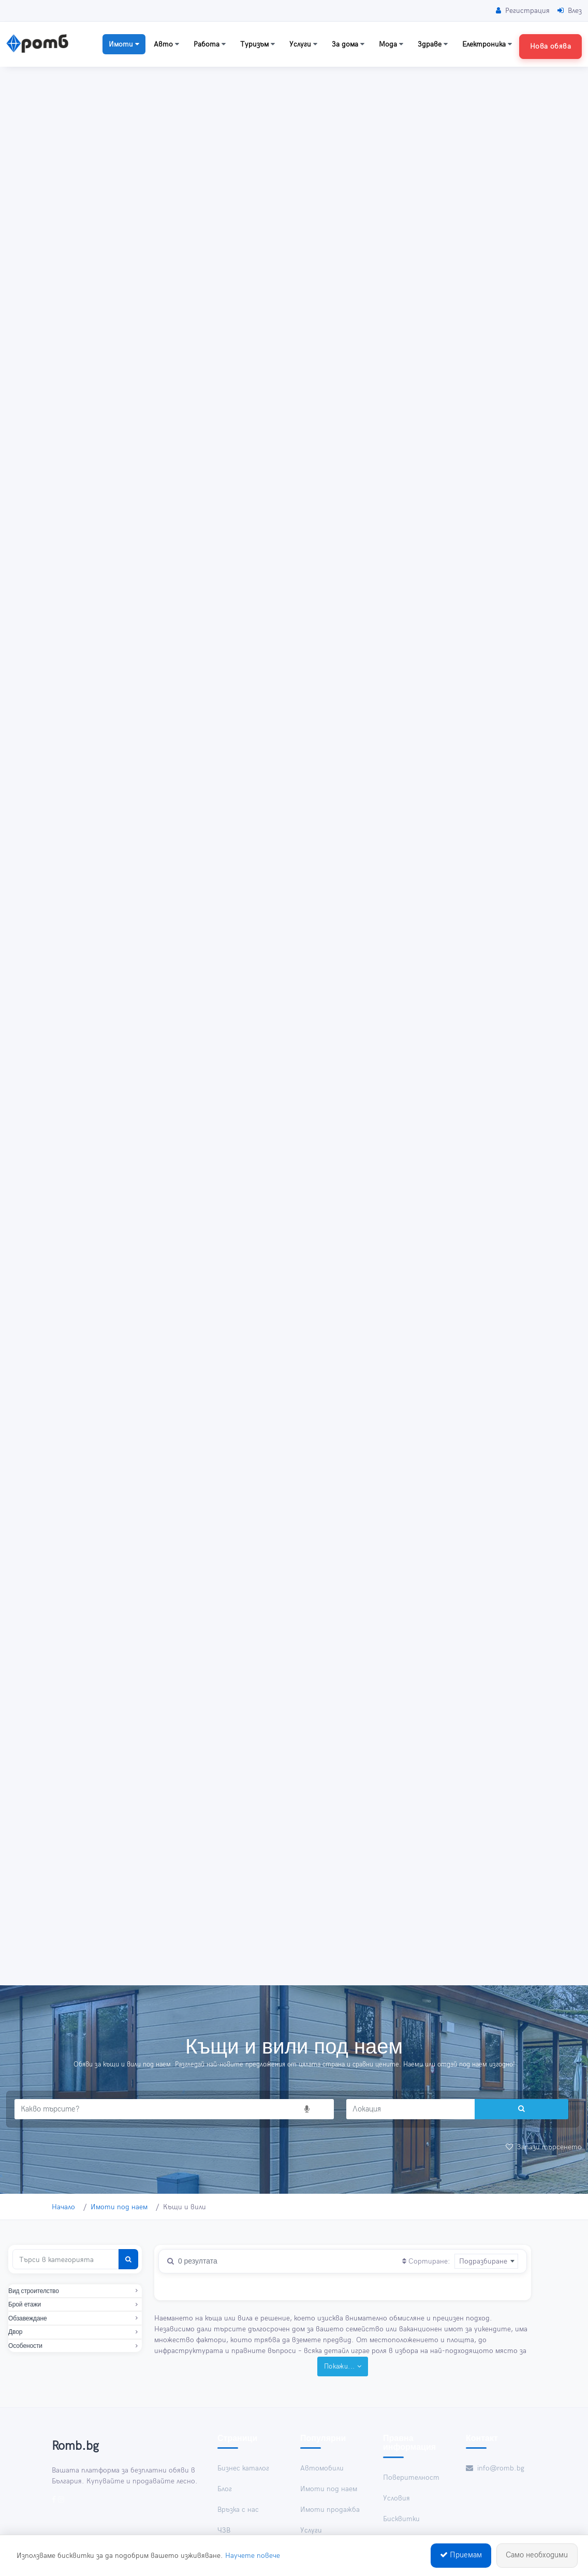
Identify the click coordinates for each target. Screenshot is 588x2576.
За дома (348, 44)
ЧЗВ (223, 2530)
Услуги (303, 44)
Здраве (433, 44)
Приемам (460, 2556)
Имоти (124, 44)
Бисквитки (401, 2518)
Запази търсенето (544, 2147)
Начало (63, 2207)
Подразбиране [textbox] (483, 2261)
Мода (391, 44)
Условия (396, 2498)
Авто (166, 44)
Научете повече (252, 2556)
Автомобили (322, 2468)
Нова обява (550, 46)
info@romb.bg (495, 2468)
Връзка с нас (238, 2509)
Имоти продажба (330, 2509)
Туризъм (257, 44)
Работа (210, 44)
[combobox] (486, 2261)
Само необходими (537, 2556)
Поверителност (411, 2477)
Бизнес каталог (243, 2468)
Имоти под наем (119, 2207)
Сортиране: (426, 2261)
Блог (224, 2488)
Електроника (487, 44)
